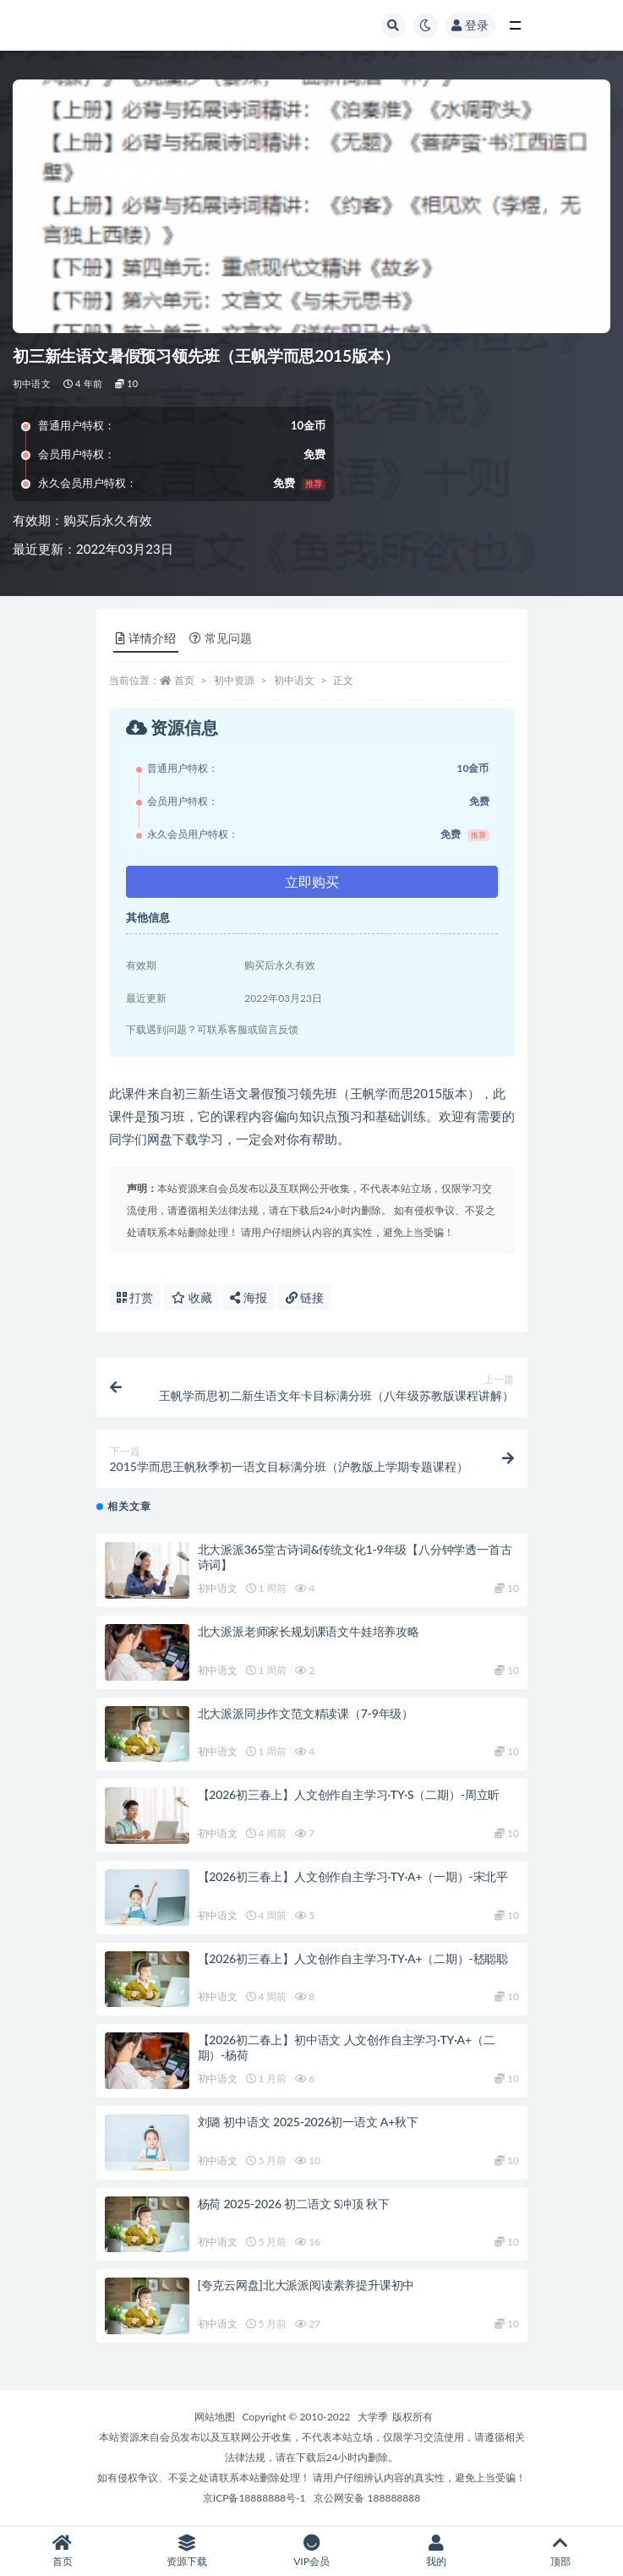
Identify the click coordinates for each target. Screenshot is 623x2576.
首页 (184, 680)
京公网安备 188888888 (367, 2497)
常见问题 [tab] (220, 638)
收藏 (192, 1297)
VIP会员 (311, 2551)
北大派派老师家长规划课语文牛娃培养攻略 (308, 1631)
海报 (248, 1297)
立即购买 (312, 881)
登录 (470, 25)
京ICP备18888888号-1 (254, 2497)
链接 (305, 1297)
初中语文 (32, 383)
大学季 (373, 2416)
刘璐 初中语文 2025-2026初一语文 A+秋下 (308, 2121)
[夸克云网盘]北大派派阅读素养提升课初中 (306, 2285)
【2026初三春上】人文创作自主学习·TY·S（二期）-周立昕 (349, 1794)
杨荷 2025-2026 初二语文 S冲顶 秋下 (294, 2203)
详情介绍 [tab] (146, 638)
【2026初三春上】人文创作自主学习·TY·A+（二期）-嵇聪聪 (353, 1958)
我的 (436, 2551)
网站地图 (214, 2416)
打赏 (135, 1297)
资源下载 (186, 2551)
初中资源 (234, 680)
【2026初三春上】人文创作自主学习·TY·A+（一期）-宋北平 (353, 1876)
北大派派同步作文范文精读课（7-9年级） (305, 1713)
